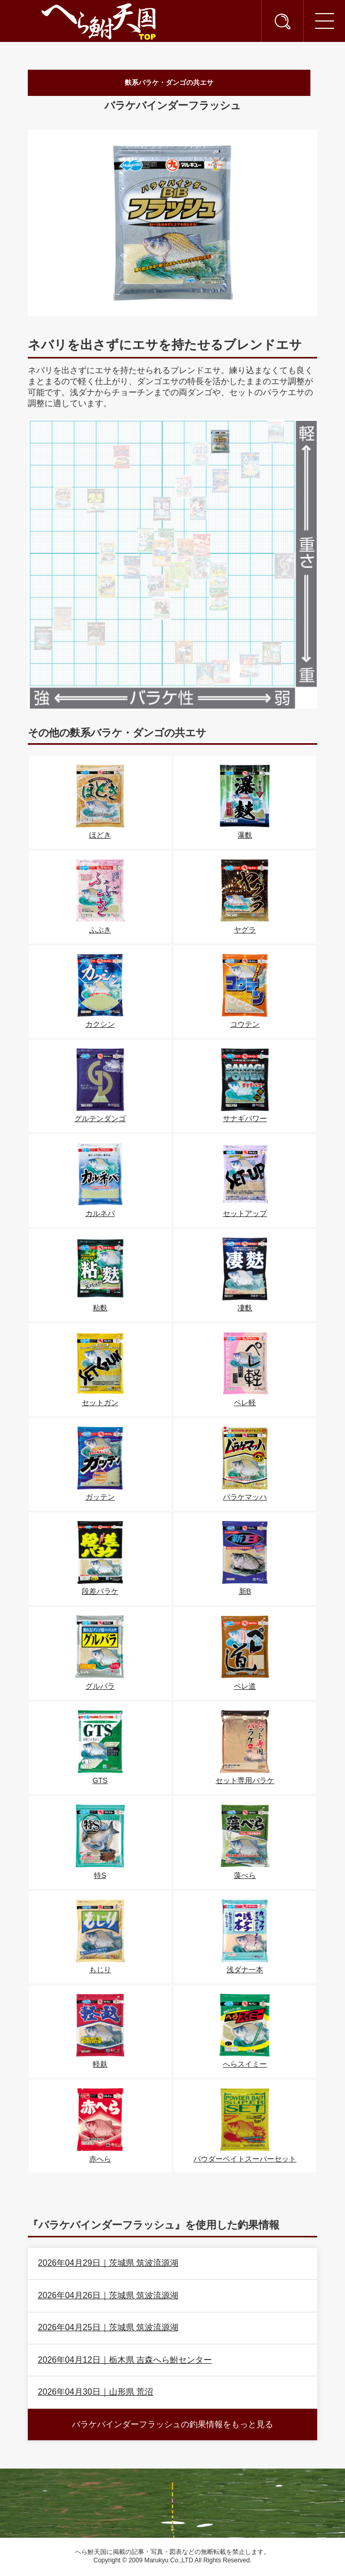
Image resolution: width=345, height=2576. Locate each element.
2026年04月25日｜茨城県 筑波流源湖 (108, 2328)
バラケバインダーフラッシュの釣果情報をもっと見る (172, 2425)
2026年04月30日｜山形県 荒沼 (95, 2393)
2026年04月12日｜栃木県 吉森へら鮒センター (125, 2361)
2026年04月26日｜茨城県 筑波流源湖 (108, 2296)
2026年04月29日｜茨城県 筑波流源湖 (108, 2264)
